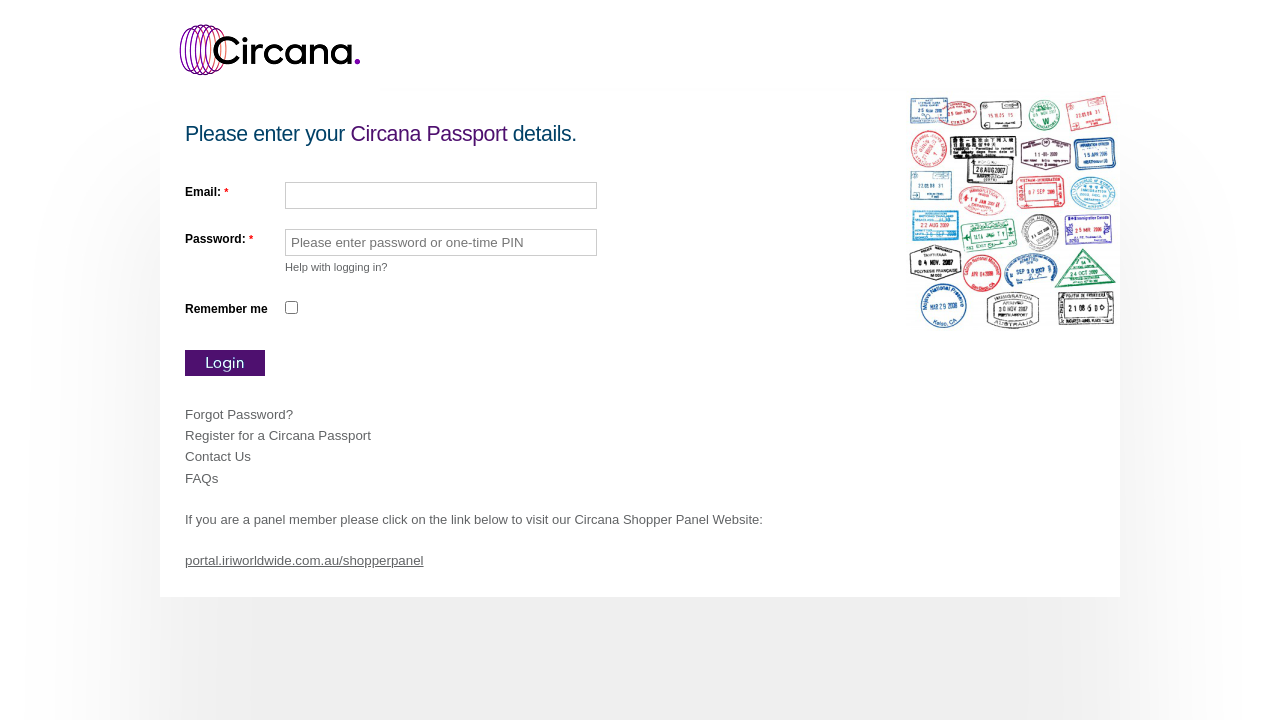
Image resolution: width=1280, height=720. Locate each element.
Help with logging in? (336, 267)
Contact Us (218, 456)
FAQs (201, 478)
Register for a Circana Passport (278, 435)
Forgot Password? (239, 414)
